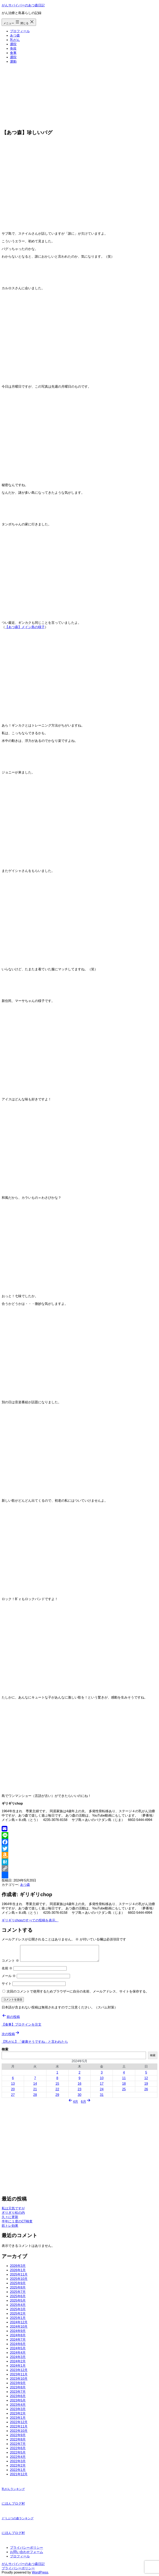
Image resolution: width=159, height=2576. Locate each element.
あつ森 (15, 35)
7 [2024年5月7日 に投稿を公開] (35, 2078)
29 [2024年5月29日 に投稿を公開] (57, 2095)
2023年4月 (18, 2404)
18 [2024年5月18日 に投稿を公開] (124, 2083)
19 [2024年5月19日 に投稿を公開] (146, 2083)
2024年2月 (18, 2361)
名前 (7, 1968)
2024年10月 (19, 2326)
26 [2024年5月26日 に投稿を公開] (146, 2089)
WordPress (40, 2572)
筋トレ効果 (10, 2225)
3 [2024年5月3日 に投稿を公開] (102, 2072)
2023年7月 (18, 2391)
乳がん (15, 40)
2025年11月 (19, 2274)
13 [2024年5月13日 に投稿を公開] (13, 2083)
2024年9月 (18, 2331)
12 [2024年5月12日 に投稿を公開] (146, 2078)
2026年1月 (18, 2270)
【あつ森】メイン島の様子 (25, 627)
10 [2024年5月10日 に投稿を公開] (102, 2078)
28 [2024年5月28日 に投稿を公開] (35, 2095)
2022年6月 (18, 2448)
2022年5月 (18, 2452)
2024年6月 (18, 2344)
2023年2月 (18, 2413)
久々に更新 (10, 2217)
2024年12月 (19, 2322)
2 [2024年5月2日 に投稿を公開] (80, 2072)
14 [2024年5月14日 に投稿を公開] (35, 2083)
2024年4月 (18, 2352)
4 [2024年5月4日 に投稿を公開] (124, 2072)
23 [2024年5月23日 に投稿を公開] (79, 2089)
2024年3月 (18, 2357)
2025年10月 (19, 2279)
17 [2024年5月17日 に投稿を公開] (102, 2083)
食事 (13, 53)
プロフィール (20, 31)
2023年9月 (18, 2383)
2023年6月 (18, 2396)
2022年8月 (18, 2439)
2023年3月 (18, 2409)
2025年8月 (18, 2287)
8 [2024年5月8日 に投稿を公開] (57, 2078)
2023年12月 (19, 2370)
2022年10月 (19, 2431)
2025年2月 (18, 2313)
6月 (86, 2101)
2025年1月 (18, 2318)
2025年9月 (18, 2283)
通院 (13, 44)
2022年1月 (18, 2470)
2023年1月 (18, 2417)
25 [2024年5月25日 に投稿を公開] (124, 2089)
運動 (13, 61)
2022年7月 (18, 2444)
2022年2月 (18, 2465)
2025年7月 (18, 2292)
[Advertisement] (79, 96)
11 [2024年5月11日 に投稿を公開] (124, 2078)
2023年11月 (19, 2374)
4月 (73, 2101)
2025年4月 (18, 2305)
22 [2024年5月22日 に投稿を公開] (57, 2089)
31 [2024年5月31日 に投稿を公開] (102, 2095)
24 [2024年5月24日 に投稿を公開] (102, 2089)
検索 (5, 2049)
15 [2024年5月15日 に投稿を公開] (57, 2083)
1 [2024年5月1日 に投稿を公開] (57, 2072)
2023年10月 (19, 2378)
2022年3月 (18, 2461)
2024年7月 (18, 2339)
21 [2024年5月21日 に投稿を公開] (35, 2089)
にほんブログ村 (13, 2503)
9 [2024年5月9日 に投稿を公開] (80, 2078)
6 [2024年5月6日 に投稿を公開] (13, 2078)
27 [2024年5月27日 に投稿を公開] (13, 2095)
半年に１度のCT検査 (17, 2221)
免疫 (13, 48)
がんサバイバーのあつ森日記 (23, 5)
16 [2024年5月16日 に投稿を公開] (79, 2083)
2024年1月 (18, 2365)
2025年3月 (18, 2309)
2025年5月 (18, 2300)
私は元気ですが (13, 2208)
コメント (10, 1960)
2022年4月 (18, 2457)
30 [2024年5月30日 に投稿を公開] (79, 2095)
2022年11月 (19, 2426)
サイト (7, 1983)
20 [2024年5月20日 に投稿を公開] (13, 2089)
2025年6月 (18, 2296)
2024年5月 (18, 2348)
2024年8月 (18, 2335)
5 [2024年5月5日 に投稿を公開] (146, 2072)
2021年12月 (19, 2474)
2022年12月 (19, 2422)
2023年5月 (18, 2400)
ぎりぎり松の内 (13, 2212)
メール (9, 1976)
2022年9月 (18, 2435)
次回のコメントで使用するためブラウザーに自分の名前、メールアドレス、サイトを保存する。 (78, 1991)
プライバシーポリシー (18, 2568)
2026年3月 (18, 2266)
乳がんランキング (13, 2489)
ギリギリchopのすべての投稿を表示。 (30, 1920)
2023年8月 (18, 2387)
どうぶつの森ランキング (18, 2518)
